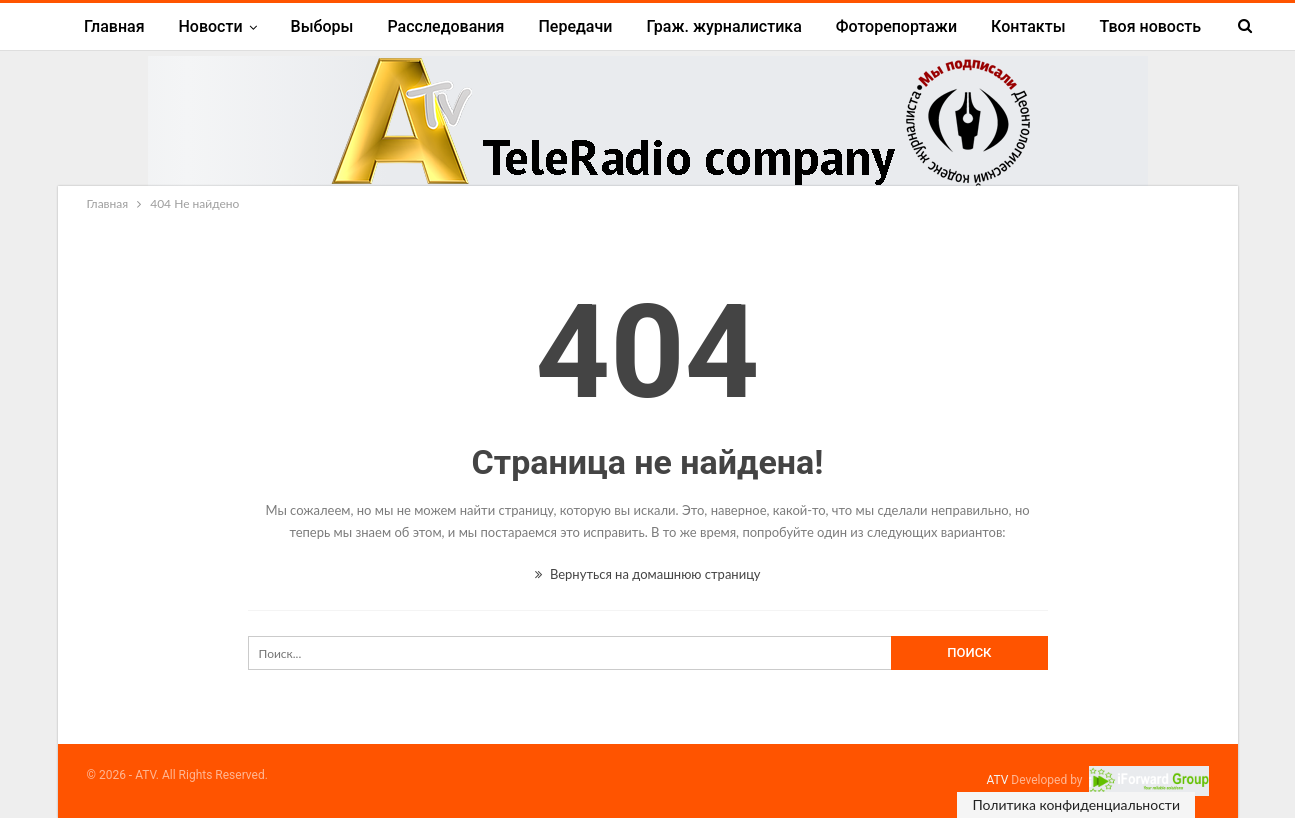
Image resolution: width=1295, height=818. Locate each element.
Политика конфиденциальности (1076, 804)
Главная (114, 26)
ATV (997, 780)
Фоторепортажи (896, 26)
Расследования (445, 26)
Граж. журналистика (723, 26)
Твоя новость (1151, 26)
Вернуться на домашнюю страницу (648, 574)
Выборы (322, 26)
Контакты (1028, 26)
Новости (211, 26)
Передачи (575, 26)
